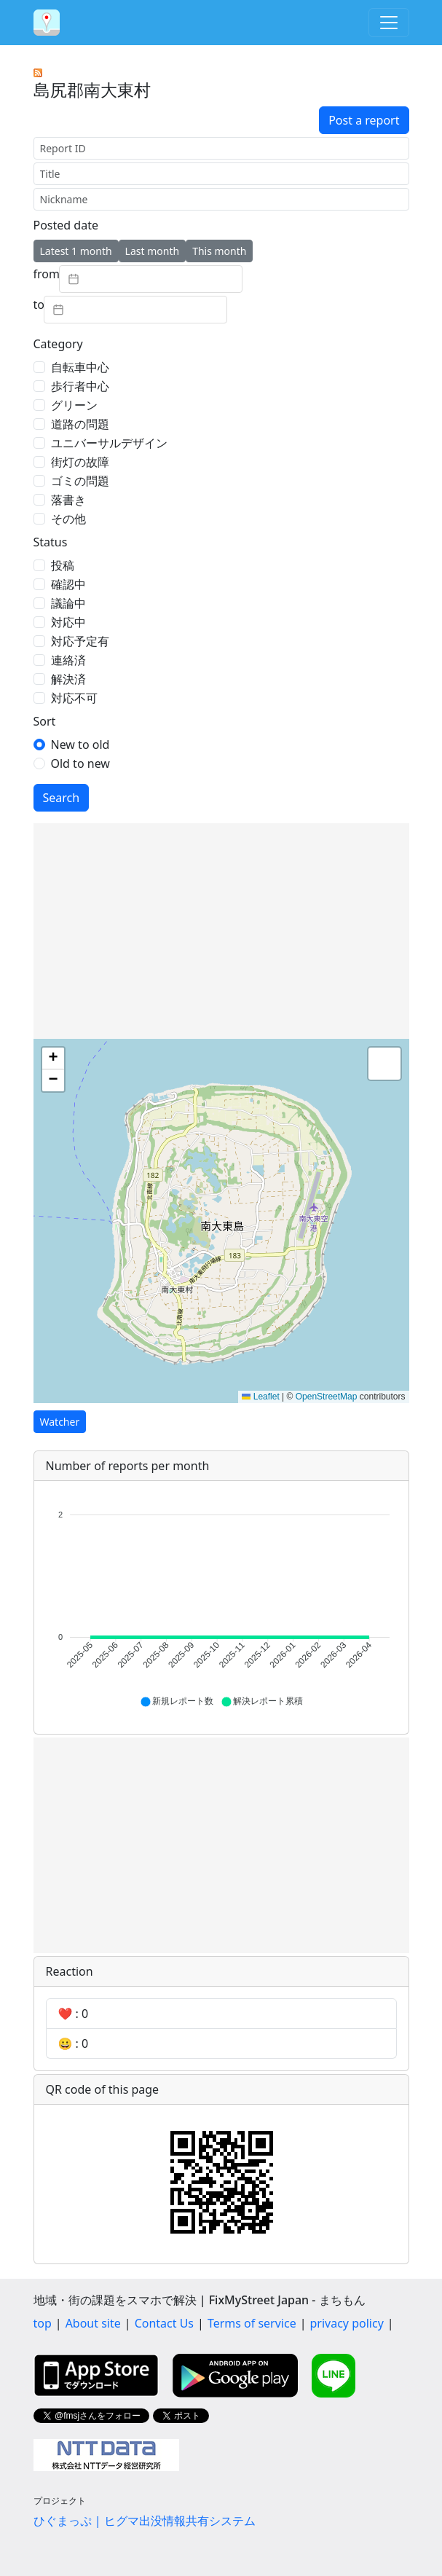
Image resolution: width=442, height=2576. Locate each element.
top (42, 2323)
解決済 (68, 679)
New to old (80, 745)
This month (219, 251)
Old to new (80, 763)
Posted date (65, 225)
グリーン (74, 405)
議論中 (68, 603)
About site (93, 2323)
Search (61, 798)
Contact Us (164, 2323)
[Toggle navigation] (388, 22)
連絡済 (68, 660)
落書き (68, 500)
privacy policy (347, 2323)
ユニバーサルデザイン (109, 443)
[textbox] (150, 279)
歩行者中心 (80, 386)
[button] (53, 1058)
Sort (44, 721)
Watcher (60, 1422)
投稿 (62, 565)
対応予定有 (80, 641)
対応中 (68, 622)
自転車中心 (80, 367)
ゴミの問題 (80, 481)
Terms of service (252, 2323)
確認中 (68, 584)
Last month (152, 251)
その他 (68, 519)
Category (58, 344)
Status (50, 542)
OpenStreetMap (327, 1396)
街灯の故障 (80, 462)
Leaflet (260, 1396)
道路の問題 (80, 424)
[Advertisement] (221, 931)
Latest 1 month (76, 251)
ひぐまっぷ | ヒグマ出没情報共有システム (144, 2521)
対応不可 (74, 698)
